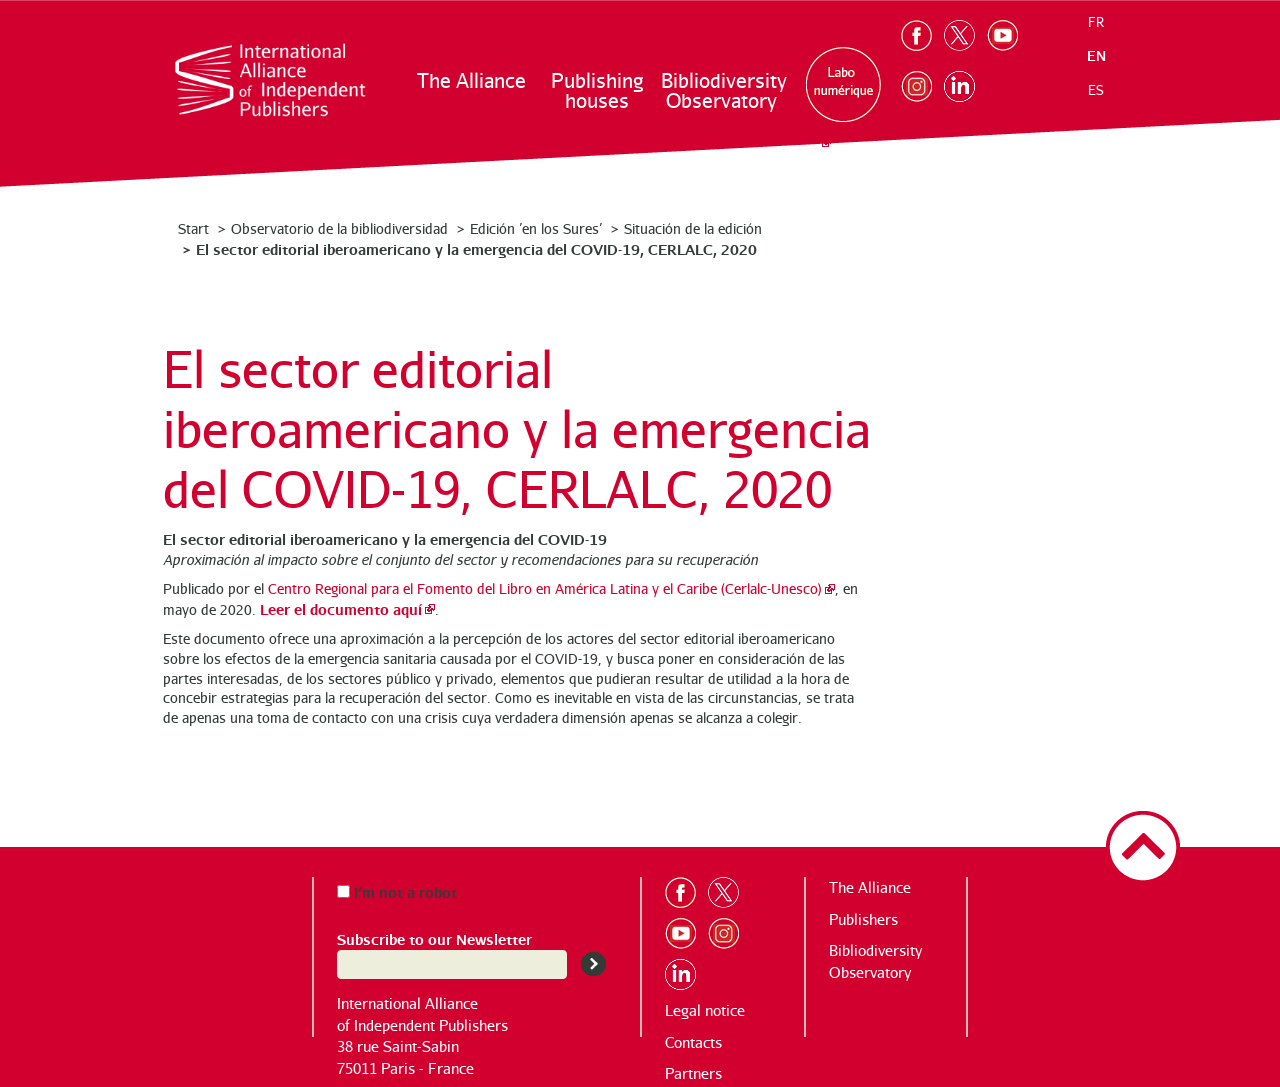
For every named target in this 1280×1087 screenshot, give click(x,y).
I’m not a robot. (399, 891)
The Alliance (471, 80)
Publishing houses (597, 90)
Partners (693, 1073)
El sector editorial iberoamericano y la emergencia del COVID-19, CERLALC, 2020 (476, 248)
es (1096, 90)
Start (193, 228)
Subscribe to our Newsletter (434, 938)
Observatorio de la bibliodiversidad (339, 228)
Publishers (863, 919)
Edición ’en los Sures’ (536, 228)
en (1096, 55)
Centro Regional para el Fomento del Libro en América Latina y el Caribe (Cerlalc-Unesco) (545, 588)
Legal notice (705, 1010)
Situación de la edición (693, 228)
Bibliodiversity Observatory (722, 90)
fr (1096, 22)
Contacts (693, 1042)
